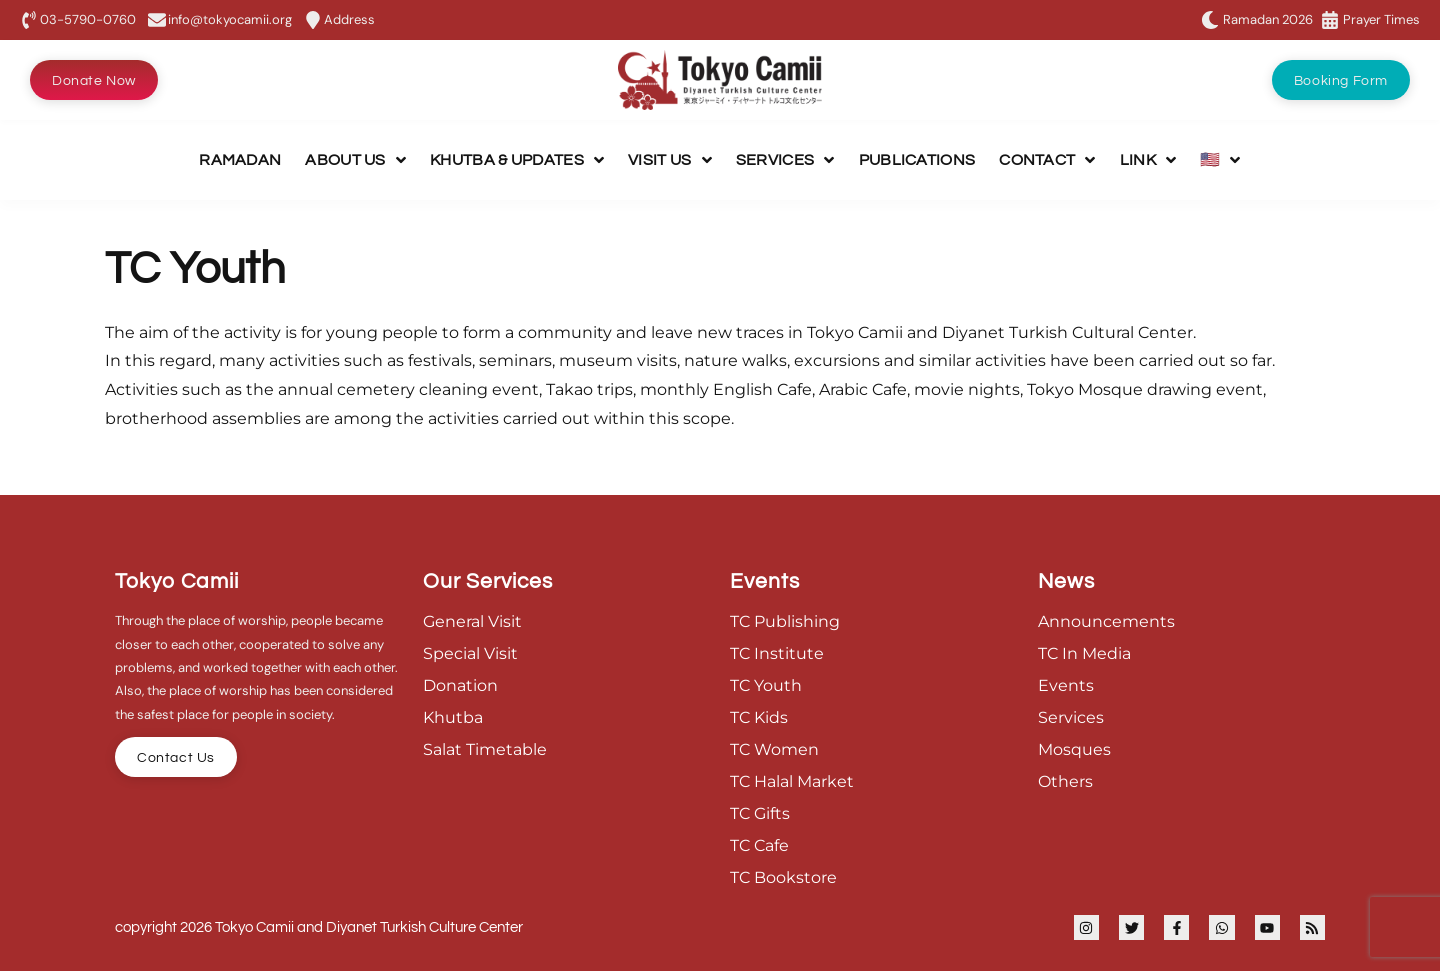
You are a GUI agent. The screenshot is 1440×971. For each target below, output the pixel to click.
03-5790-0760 (88, 19)
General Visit (472, 621)
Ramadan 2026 (1268, 19)
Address (349, 19)
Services (1071, 717)
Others (1065, 781)
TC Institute (777, 653)
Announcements (1106, 621)
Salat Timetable (485, 749)
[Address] (313, 20)
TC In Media (1084, 653)
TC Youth (766, 685)
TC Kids (759, 717)
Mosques (1074, 749)
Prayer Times (1381, 19)
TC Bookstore (783, 877)
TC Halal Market (792, 781)
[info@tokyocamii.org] (157, 20)
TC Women (774, 749)
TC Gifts (760, 813)
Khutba (453, 717)
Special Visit (470, 653)
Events (1066, 685)
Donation (460, 685)
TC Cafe (759, 845)
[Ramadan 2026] (1210, 20)
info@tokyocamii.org (230, 19)
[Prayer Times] (1330, 20)
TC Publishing (785, 621)
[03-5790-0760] (29, 20)
